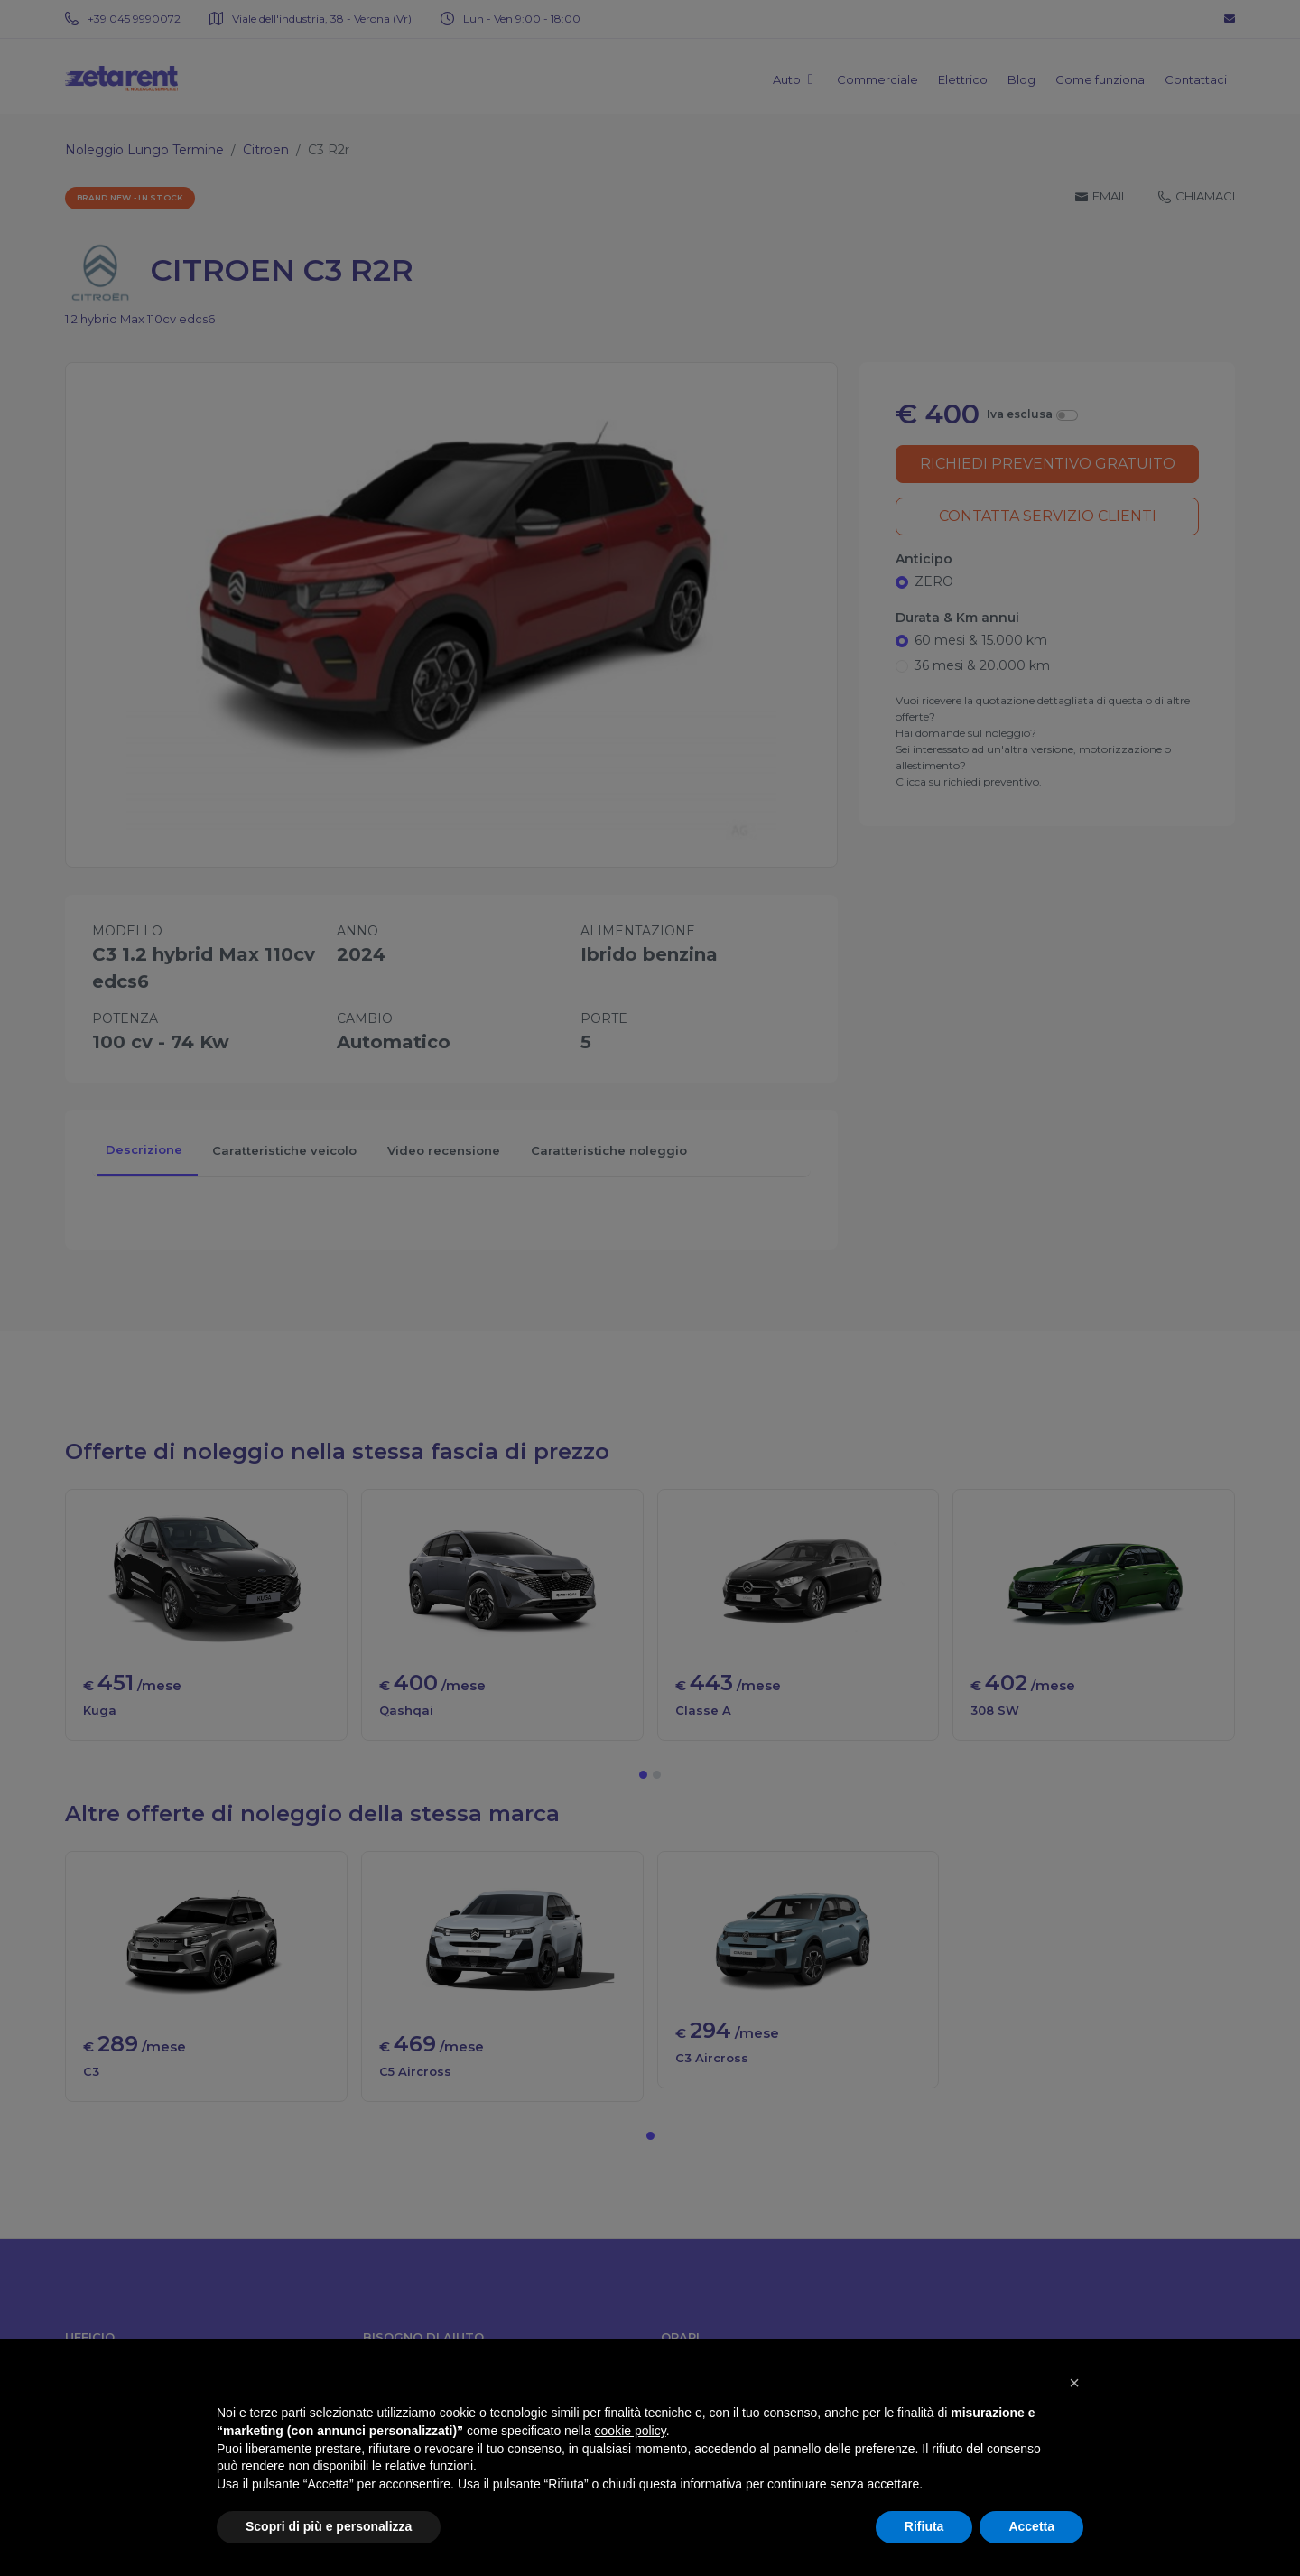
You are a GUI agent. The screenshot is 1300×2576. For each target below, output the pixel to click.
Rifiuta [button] (924, 2526)
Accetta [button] (1031, 2526)
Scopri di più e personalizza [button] (329, 2526)
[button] (1074, 2382)
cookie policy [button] (630, 2430)
